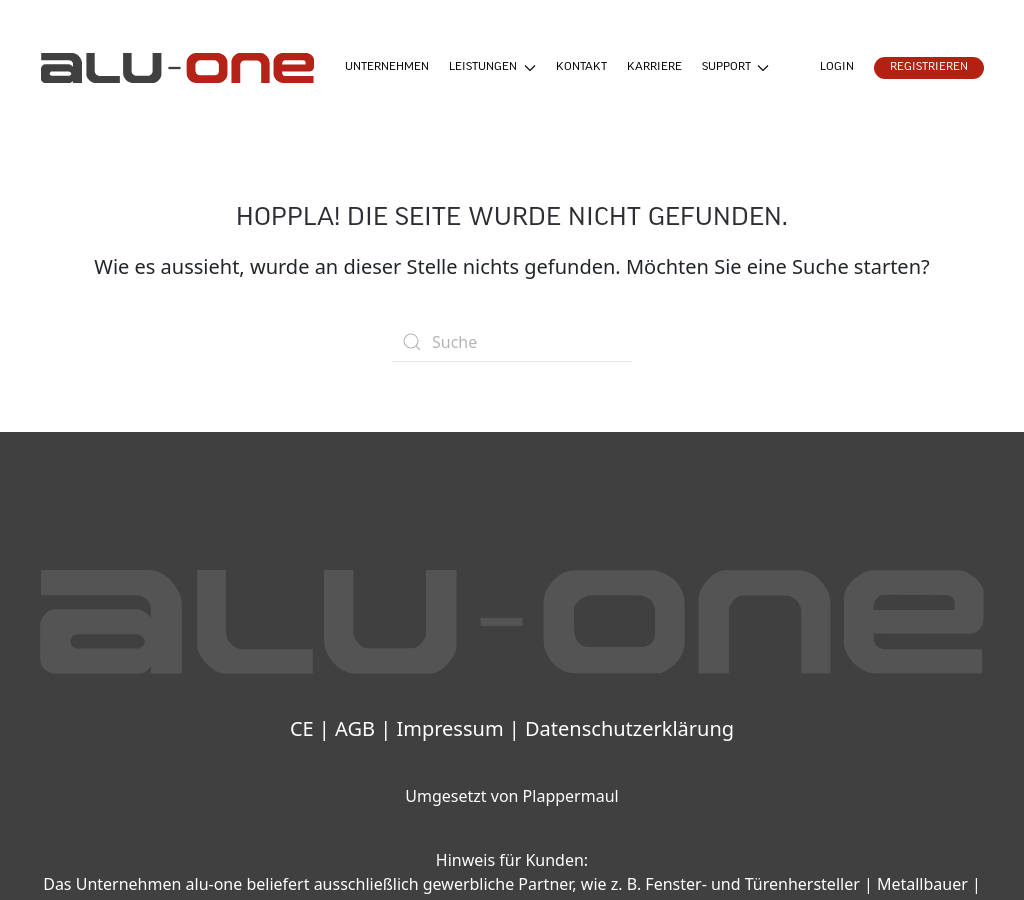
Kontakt (581, 67)
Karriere (654, 67)
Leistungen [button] (492, 68)
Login (837, 67)
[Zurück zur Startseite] (177, 68)
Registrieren (929, 67)
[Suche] (512, 342)
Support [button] (736, 68)
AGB (355, 728)
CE (302, 728)
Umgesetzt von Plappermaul (511, 796)
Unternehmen (387, 67)
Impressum (449, 728)
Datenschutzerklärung (629, 728)
